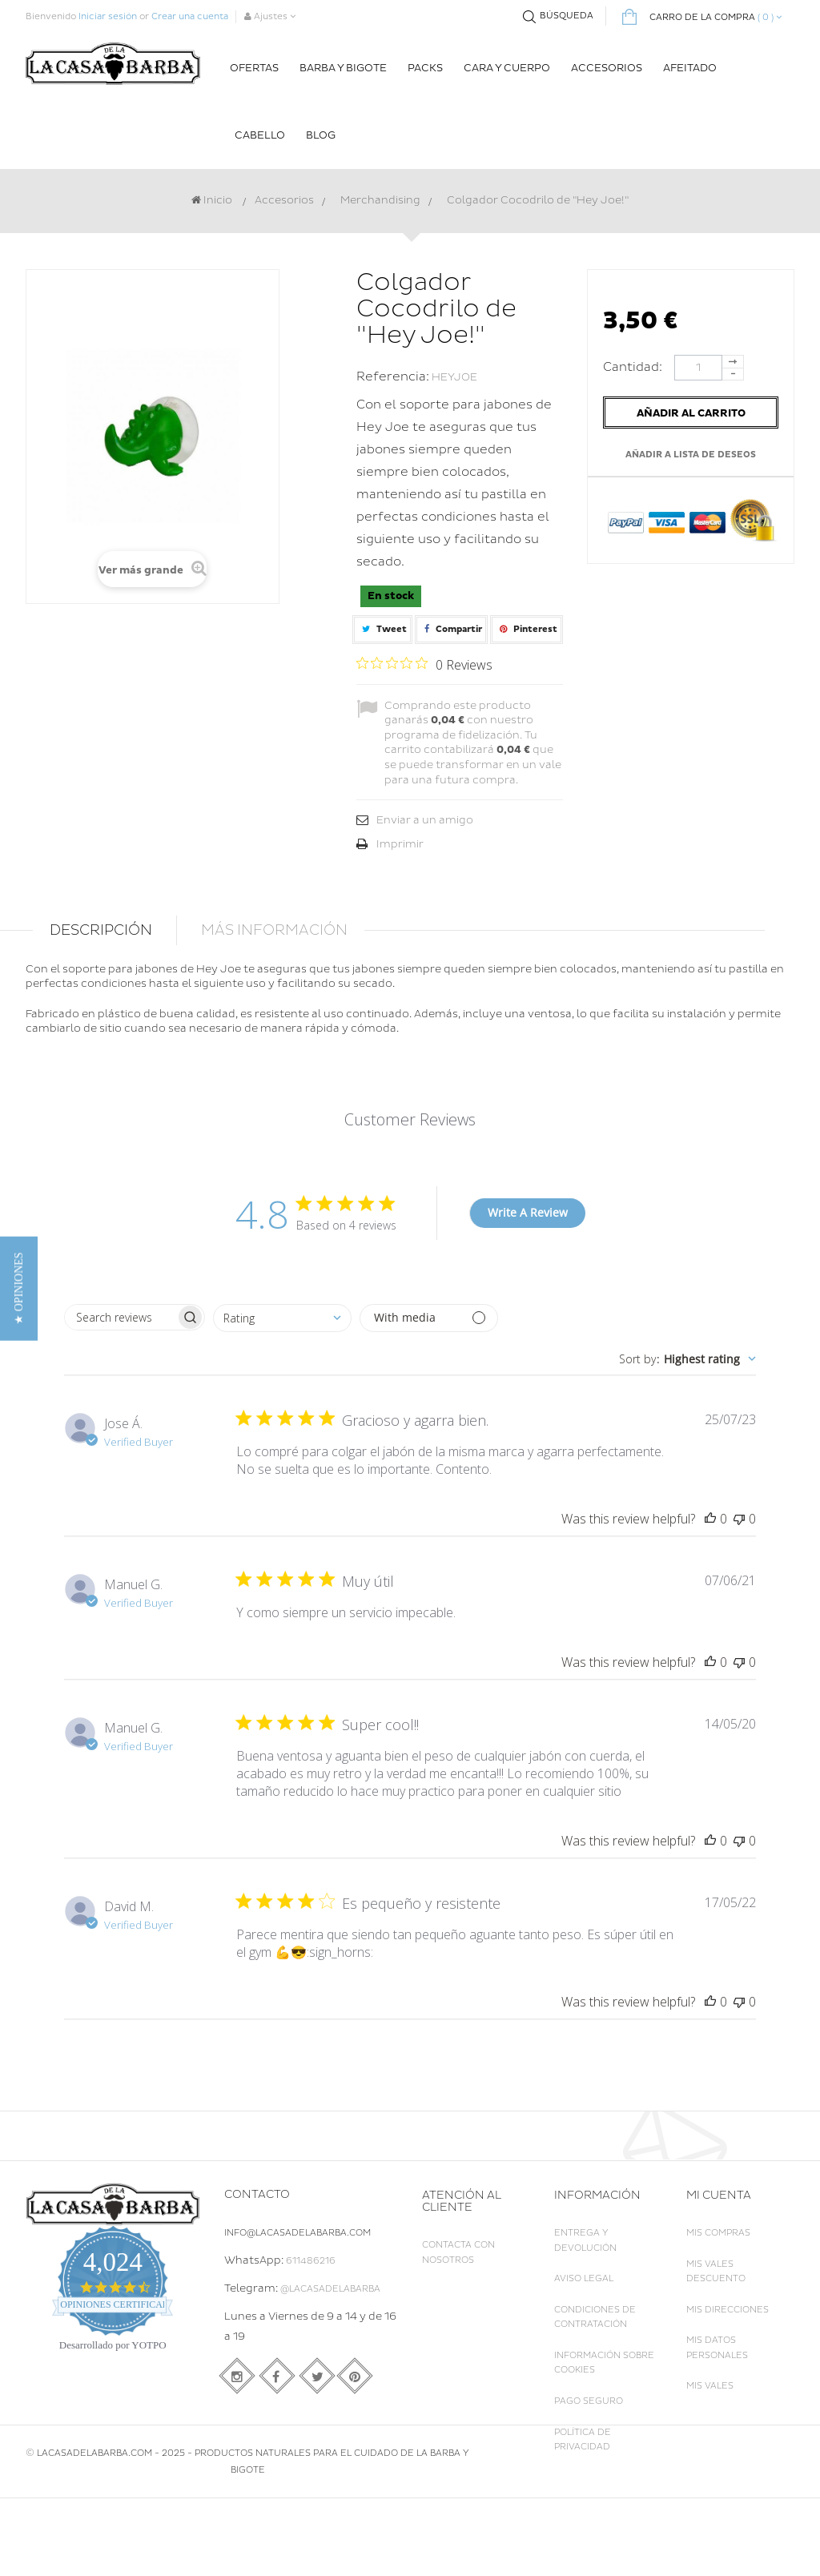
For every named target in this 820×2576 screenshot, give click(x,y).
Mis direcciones (727, 2309)
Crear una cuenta (189, 16)
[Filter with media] (429, 1318)
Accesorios (284, 200)
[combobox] (282, 1318)
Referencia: (392, 376)
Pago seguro (588, 2401)
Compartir (451, 629)
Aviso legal (583, 2278)
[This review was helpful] (710, 1518)
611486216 (311, 2261)
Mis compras (718, 2233)
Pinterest (526, 629)
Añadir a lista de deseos (690, 454)
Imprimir (400, 844)
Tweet (382, 629)
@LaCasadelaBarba (330, 2289)
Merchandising (380, 200)
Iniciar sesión (107, 16)
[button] (19, 1288)
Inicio (211, 200)
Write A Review (528, 1212)
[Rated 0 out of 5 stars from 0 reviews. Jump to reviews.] (424, 664)
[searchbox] (120, 1317)
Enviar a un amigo (424, 820)
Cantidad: (637, 367)
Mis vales (710, 2386)
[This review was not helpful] (739, 1518)
